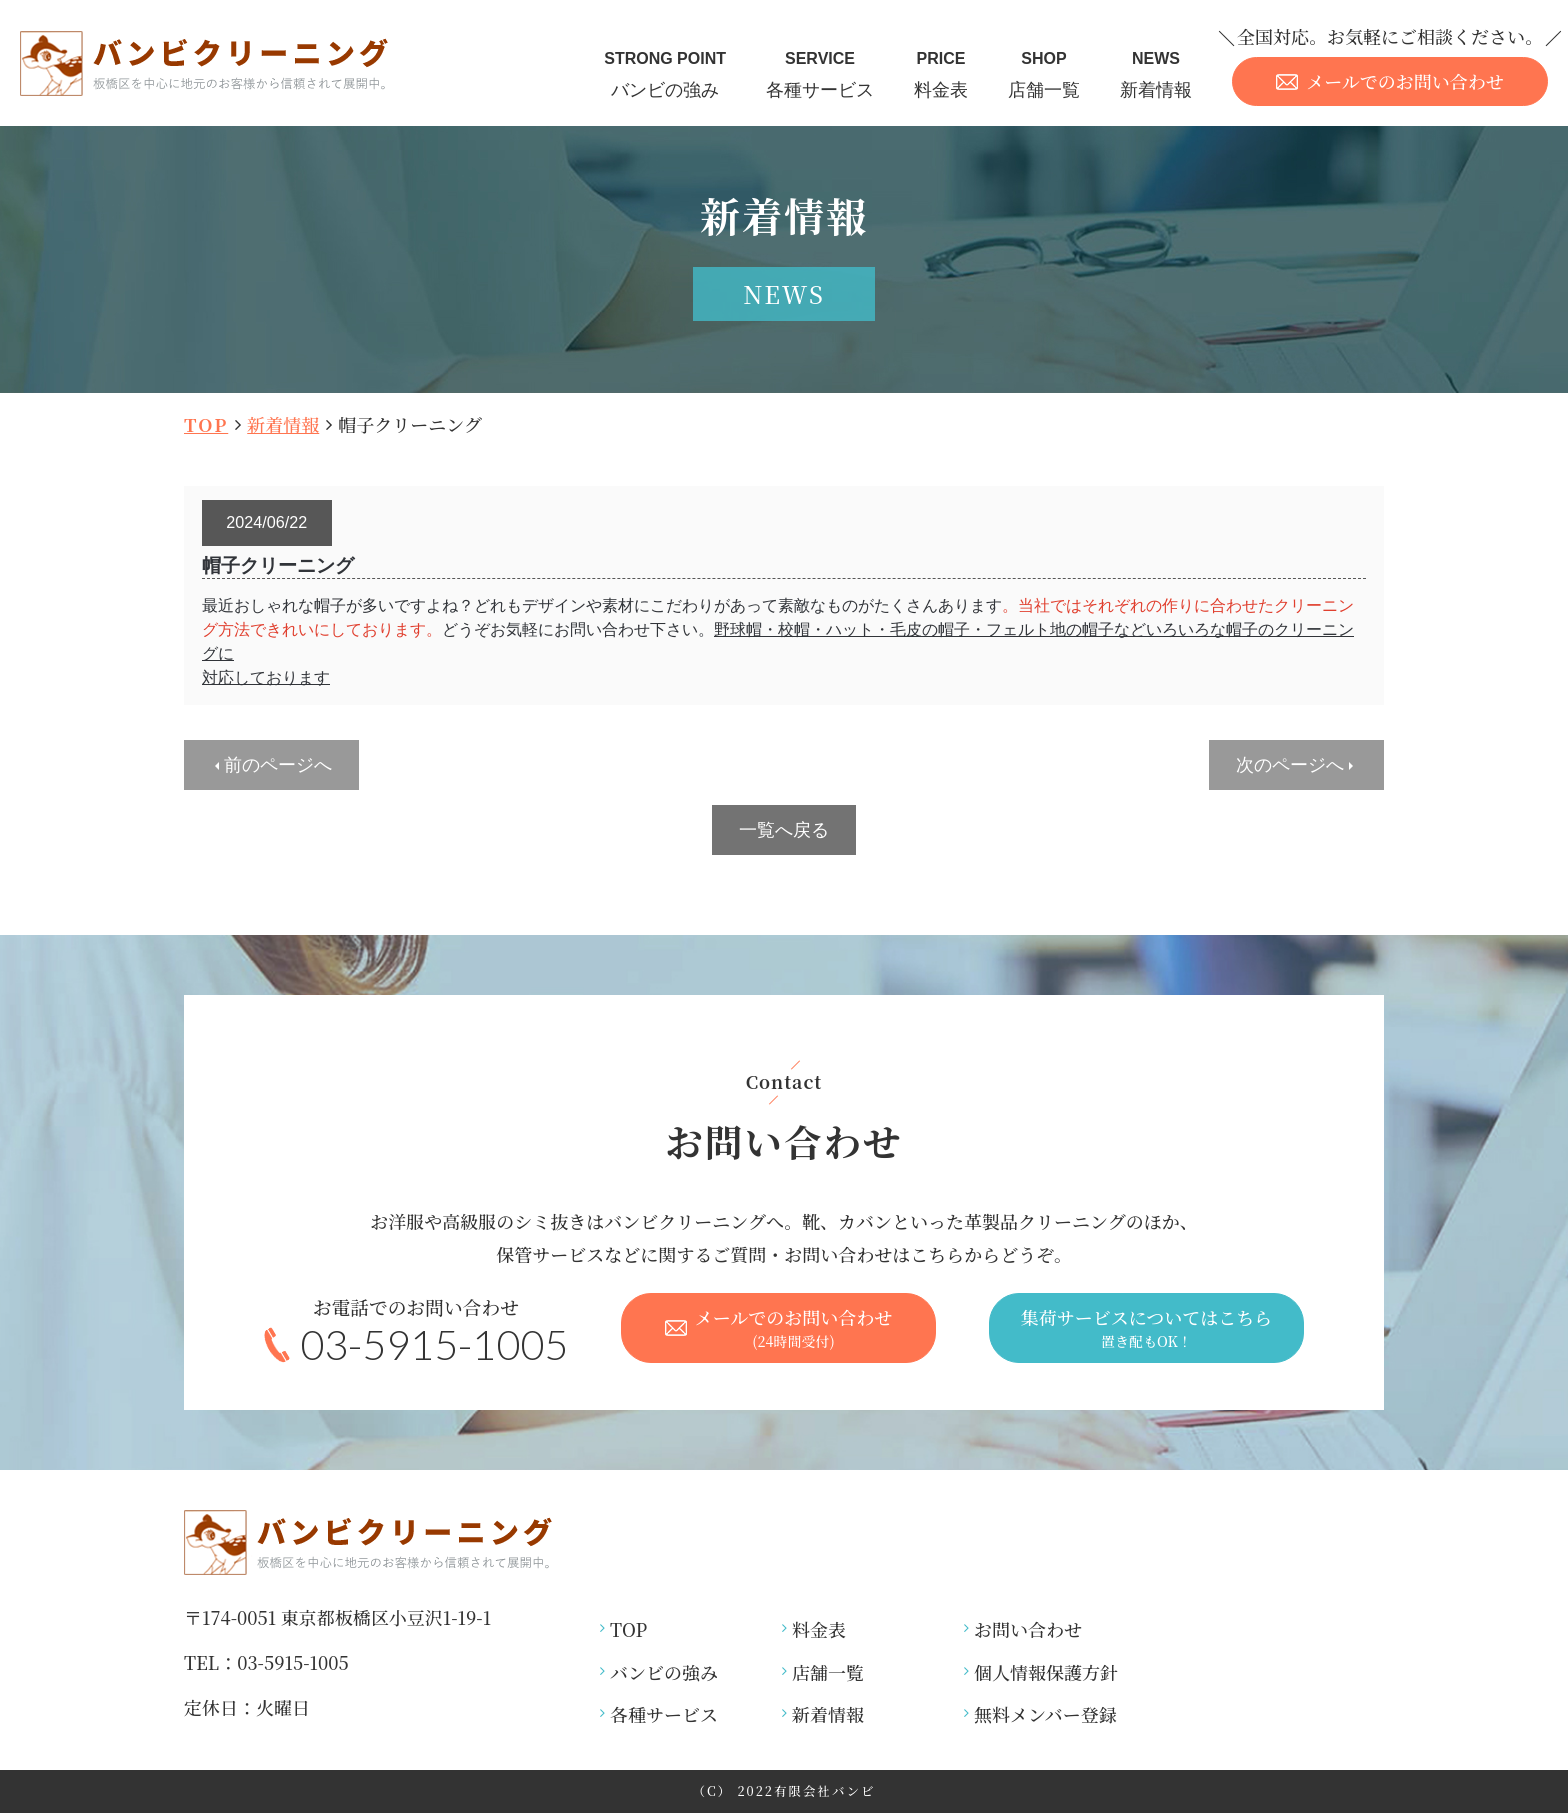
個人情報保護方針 (1046, 1672)
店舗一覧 (1044, 72)
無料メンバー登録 (1045, 1714)
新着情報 (1156, 72)
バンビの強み (665, 72)
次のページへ (1290, 765)
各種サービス (820, 72)
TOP (206, 424)
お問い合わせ (1028, 1629)
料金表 (941, 72)
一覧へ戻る (784, 830)
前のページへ (278, 765)
